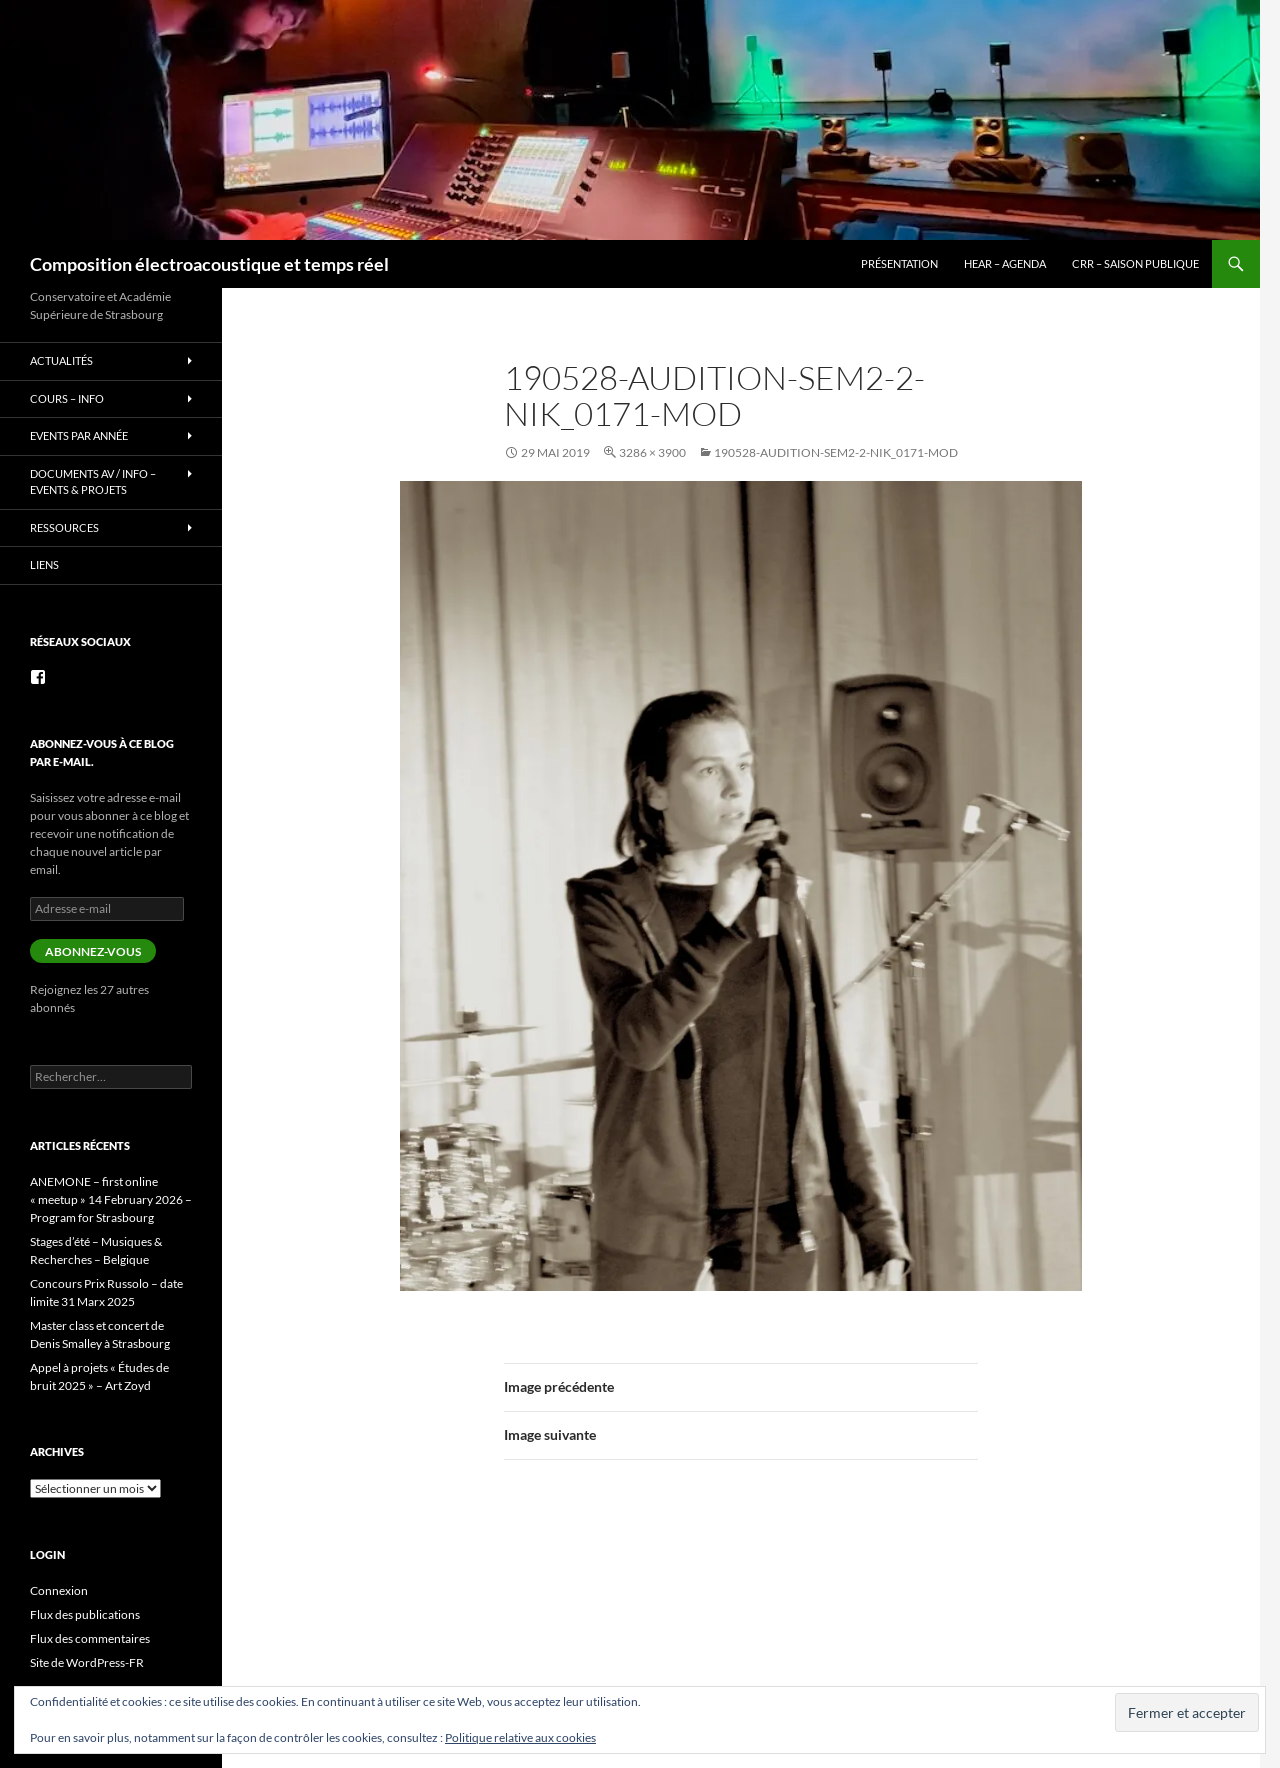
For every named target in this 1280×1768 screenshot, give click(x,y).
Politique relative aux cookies (520, 1737)
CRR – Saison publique (1135, 263)
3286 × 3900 (652, 452)
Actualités (61, 360)
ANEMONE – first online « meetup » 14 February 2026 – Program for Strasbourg (111, 1199)
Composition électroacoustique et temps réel (209, 264)
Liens (44, 564)
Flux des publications (85, 1614)
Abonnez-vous (93, 951)
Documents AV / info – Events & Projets (93, 482)
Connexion (59, 1590)
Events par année (79, 435)
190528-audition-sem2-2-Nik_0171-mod (836, 452)
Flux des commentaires (90, 1638)
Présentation (899, 263)
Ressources (64, 527)
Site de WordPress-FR (87, 1662)
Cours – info (67, 398)
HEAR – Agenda (1005, 263)
